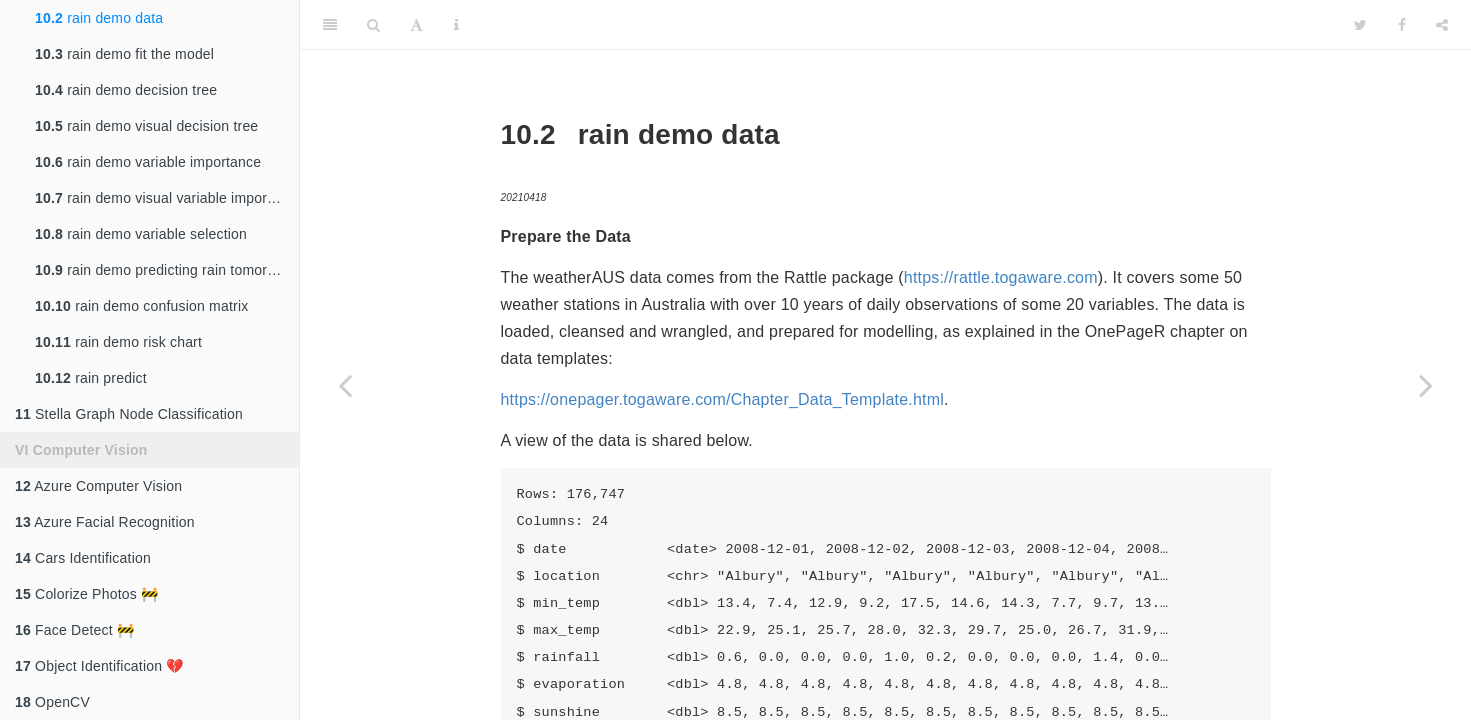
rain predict (91, 378)
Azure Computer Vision (98, 486)
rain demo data (99, 18)
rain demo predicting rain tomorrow (162, 270)
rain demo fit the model (124, 54)
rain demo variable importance (148, 162)
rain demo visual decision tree (146, 126)
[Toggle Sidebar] (330, 25)
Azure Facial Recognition (105, 522)
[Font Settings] (416, 25)
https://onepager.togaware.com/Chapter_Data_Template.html (722, 399)
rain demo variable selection (141, 234)
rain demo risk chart (118, 342)
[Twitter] (1360, 25)
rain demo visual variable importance (167, 198)
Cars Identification (83, 558)
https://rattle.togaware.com (1001, 277)
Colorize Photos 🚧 (86, 594)
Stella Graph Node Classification (129, 414)
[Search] (373, 25)
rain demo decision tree (126, 90)
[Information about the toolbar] (456, 25)
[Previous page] (345, 385)
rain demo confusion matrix (141, 306)
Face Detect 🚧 (74, 630)
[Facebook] (1402, 25)
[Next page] (1426, 385)
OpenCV (52, 702)
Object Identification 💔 (99, 666)
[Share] (1442, 25)
